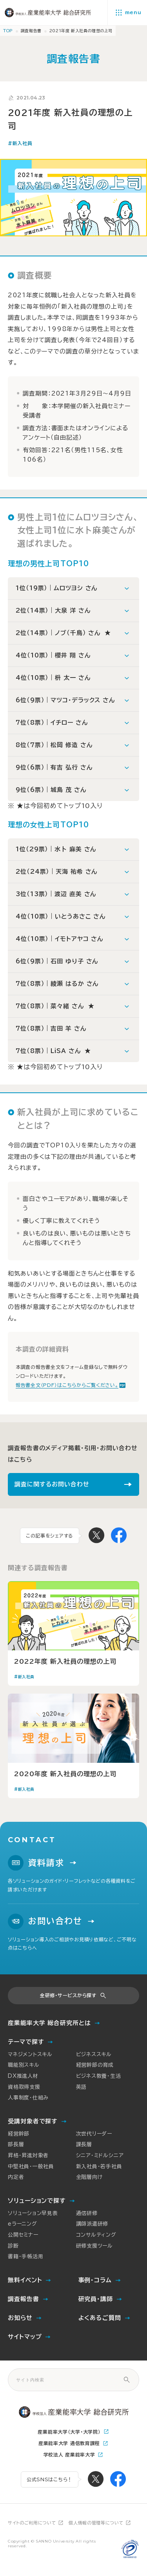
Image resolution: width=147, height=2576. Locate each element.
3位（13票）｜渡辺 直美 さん (56, 894)
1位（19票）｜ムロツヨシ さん (56, 588)
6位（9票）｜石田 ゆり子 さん (57, 961)
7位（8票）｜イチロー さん (52, 722)
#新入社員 (20, 143)
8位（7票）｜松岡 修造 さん (54, 745)
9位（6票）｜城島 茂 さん (51, 790)
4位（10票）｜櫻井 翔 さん (53, 655)
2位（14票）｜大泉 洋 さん (53, 610)
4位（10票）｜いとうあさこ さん (60, 916)
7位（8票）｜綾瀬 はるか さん (57, 984)
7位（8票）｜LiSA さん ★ (53, 1051)
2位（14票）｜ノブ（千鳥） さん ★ (63, 633)
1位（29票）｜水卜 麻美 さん (56, 849)
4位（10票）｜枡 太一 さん (53, 678)
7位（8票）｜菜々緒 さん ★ (55, 1006)
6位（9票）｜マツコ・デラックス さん (65, 700)
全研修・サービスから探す (68, 1995)
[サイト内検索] (126, 2380)
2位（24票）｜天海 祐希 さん (56, 872)
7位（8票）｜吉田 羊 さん (51, 1028)
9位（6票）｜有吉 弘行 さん (54, 767)
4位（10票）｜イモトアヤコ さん (59, 939)
